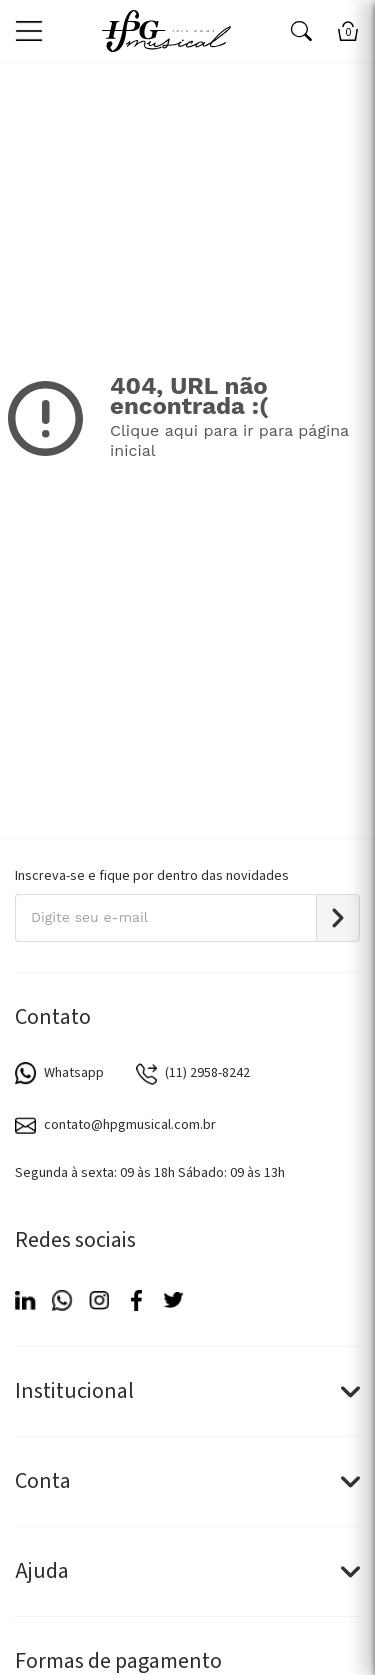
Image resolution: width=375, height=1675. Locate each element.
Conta (187, 1481)
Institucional (187, 1391)
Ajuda (187, 1571)
